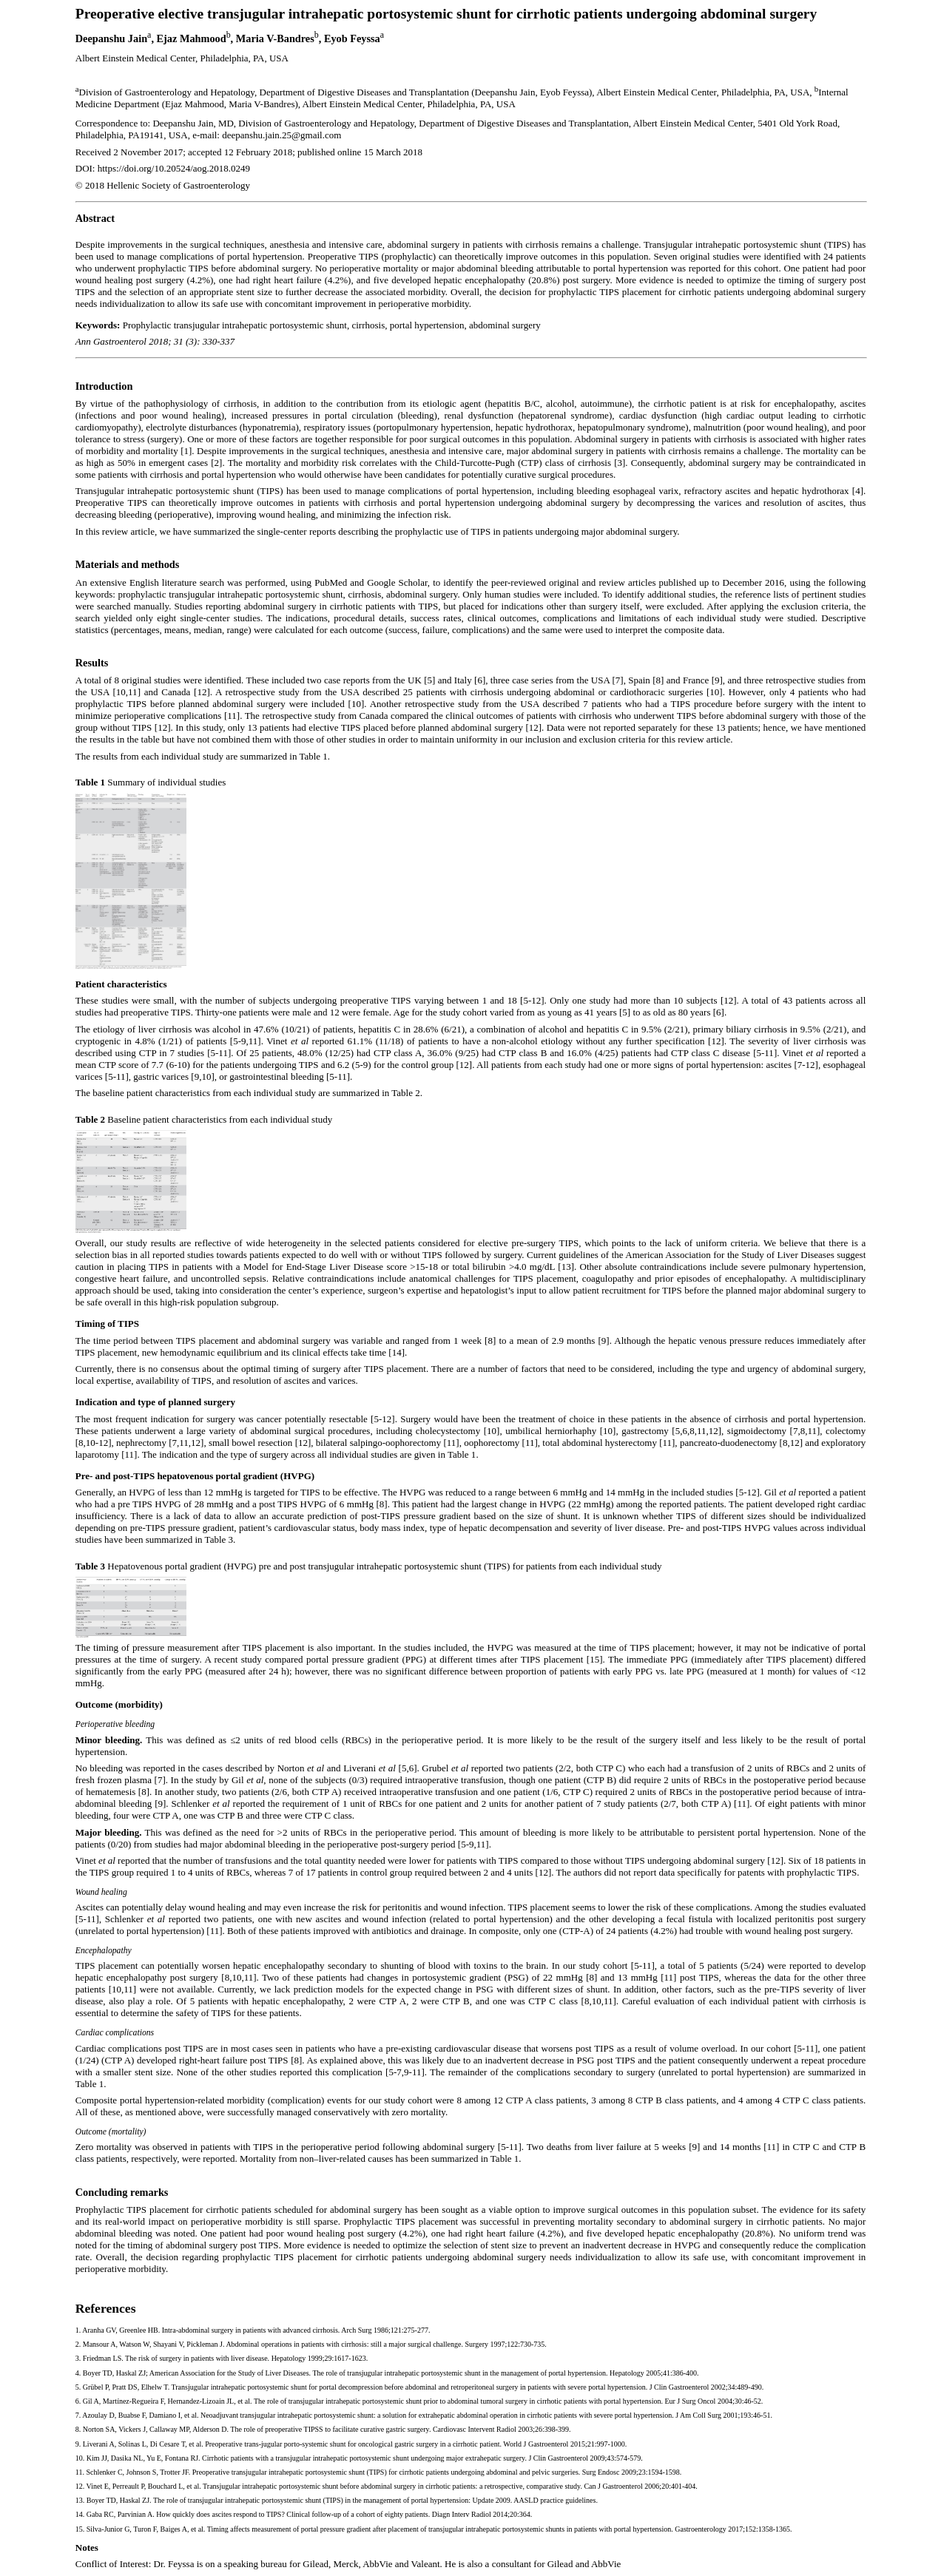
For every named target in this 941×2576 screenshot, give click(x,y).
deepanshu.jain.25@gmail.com (281, 135)
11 (79, 2472)
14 (79, 2514)
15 (79, 2529)
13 (79, 2500)
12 (79, 2486)
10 (79, 2458)
